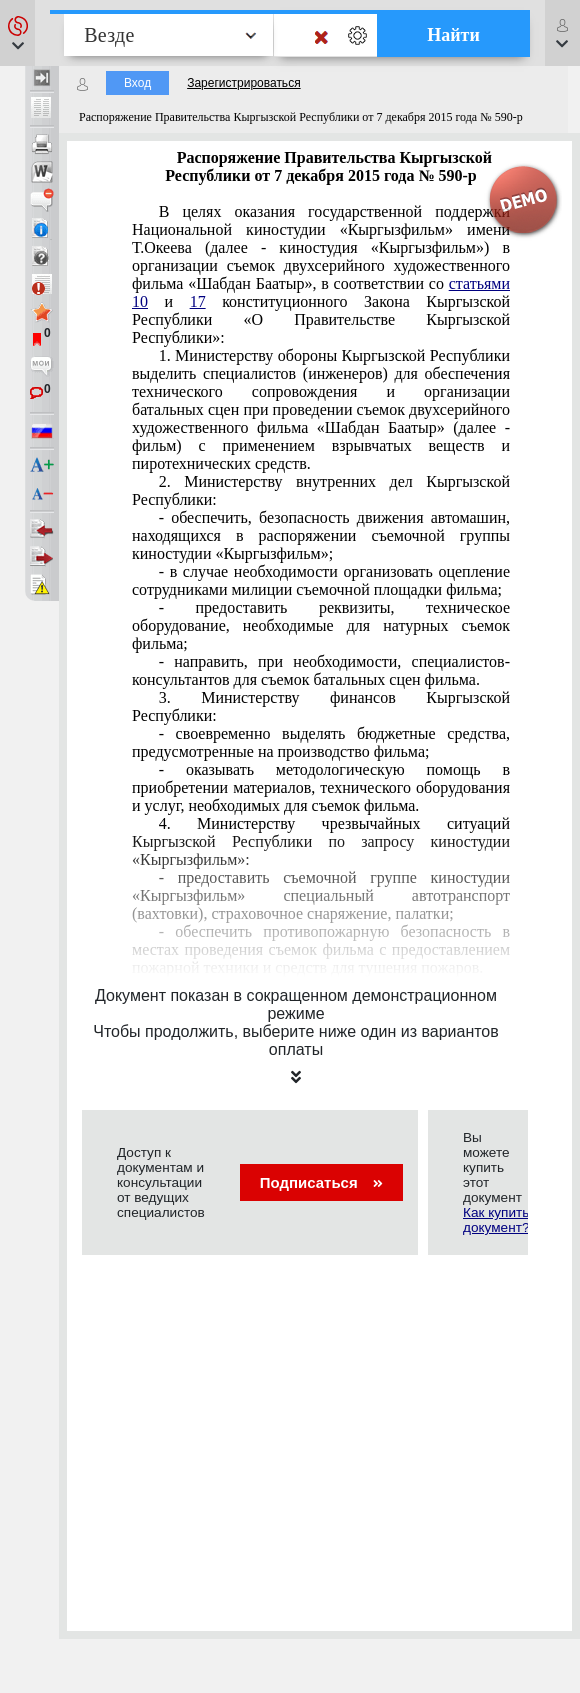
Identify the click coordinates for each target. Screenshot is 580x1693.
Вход (137, 83)
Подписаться (321, 1182)
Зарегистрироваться (243, 83)
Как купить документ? (496, 1220)
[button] (17, 33)
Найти (453, 35)
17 (198, 301)
